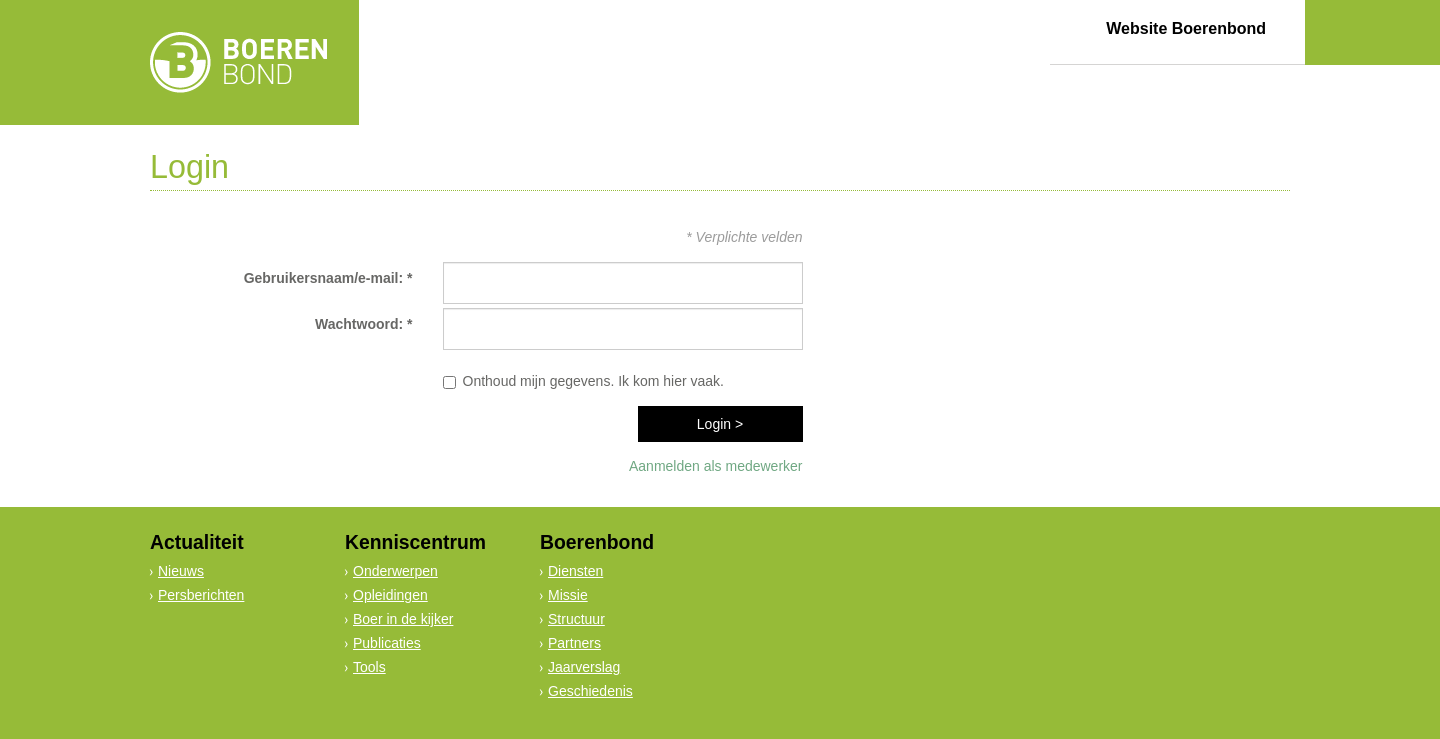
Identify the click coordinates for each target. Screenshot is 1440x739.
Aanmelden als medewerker (716, 466)
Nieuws (181, 571)
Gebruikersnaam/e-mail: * (328, 278)
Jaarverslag (584, 667)
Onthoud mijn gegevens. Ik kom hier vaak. (593, 381)
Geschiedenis (590, 691)
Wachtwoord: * (363, 324)
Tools (369, 667)
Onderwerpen (395, 571)
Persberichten (201, 595)
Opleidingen (390, 595)
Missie (568, 595)
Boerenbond (597, 542)
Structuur (576, 619)
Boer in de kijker (403, 619)
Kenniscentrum (415, 542)
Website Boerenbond (1186, 28)
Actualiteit (197, 542)
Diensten (575, 571)
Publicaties (387, 643)
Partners (574, 643)
